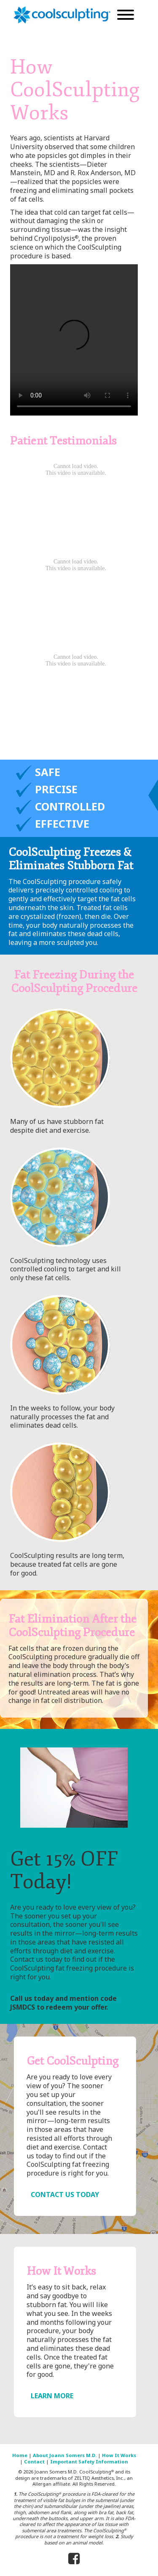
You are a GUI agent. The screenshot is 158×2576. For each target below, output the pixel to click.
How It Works (119, 2455)
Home (19, 2455)
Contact (34, 2461)
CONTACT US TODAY (65, 2194)
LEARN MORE (52, 2395)
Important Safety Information (89, 2461)
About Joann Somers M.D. (64, 2455)
